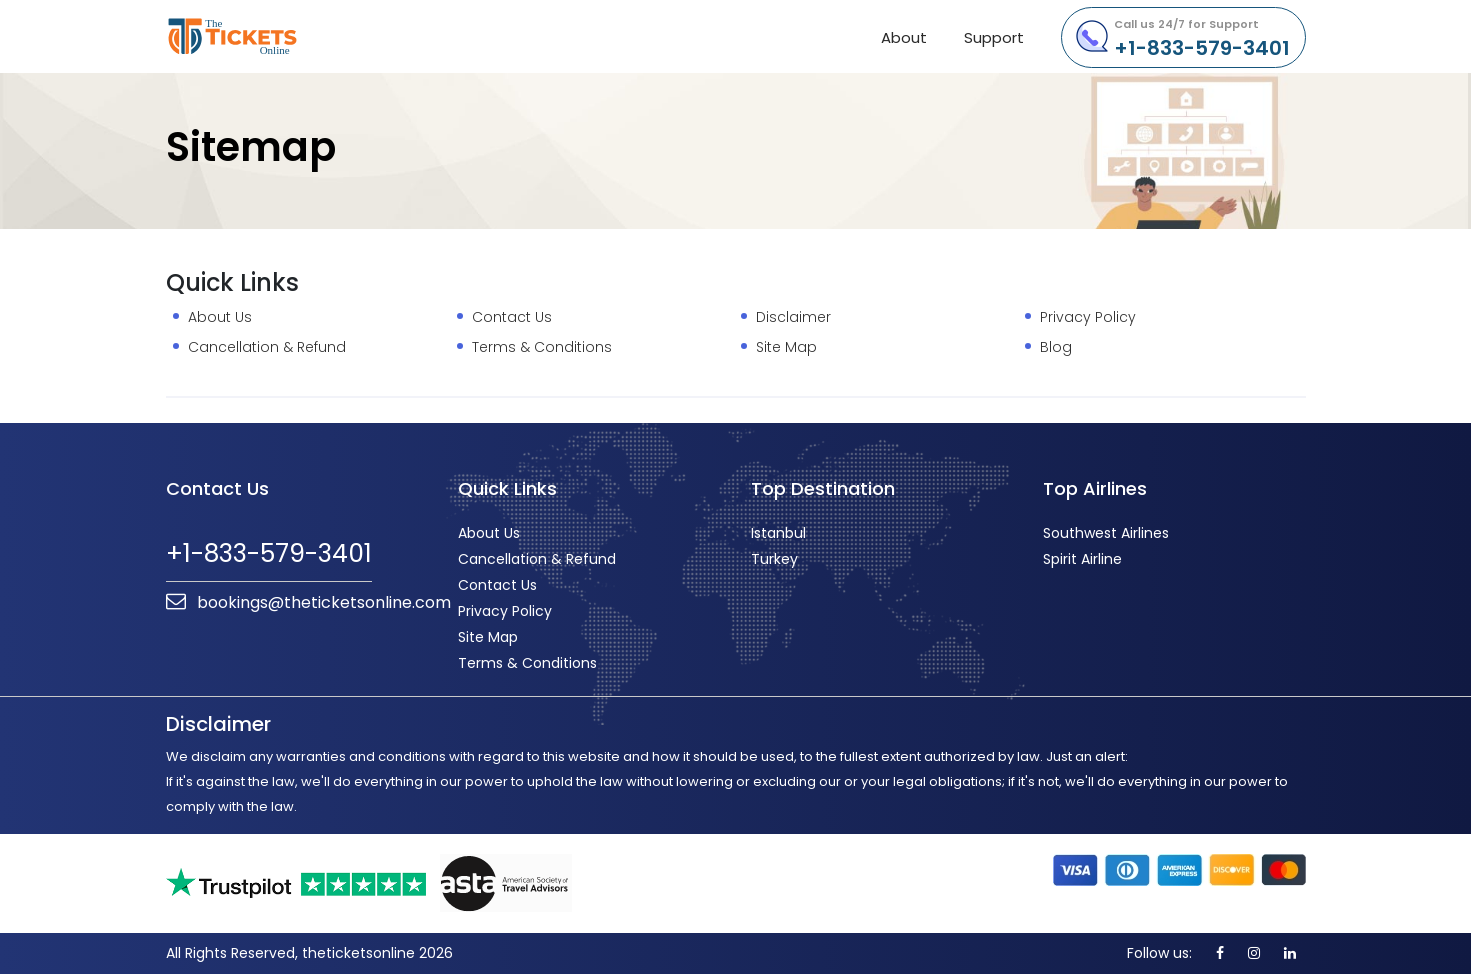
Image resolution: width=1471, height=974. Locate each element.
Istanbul (778, 533)
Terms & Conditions (542, 347)
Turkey (774, 559)
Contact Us (512, 317)
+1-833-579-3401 (1202, 39)
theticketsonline (268, 36)
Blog (1056, 347)
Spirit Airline (1082, 559)
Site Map (786, 347)
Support (994, 37)
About (904, 37)
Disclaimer (793, 317)
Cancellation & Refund (267, 347)
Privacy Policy (1088, 317)
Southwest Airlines (1106, 533)
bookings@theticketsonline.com (308, 602)
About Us (220, 317)
